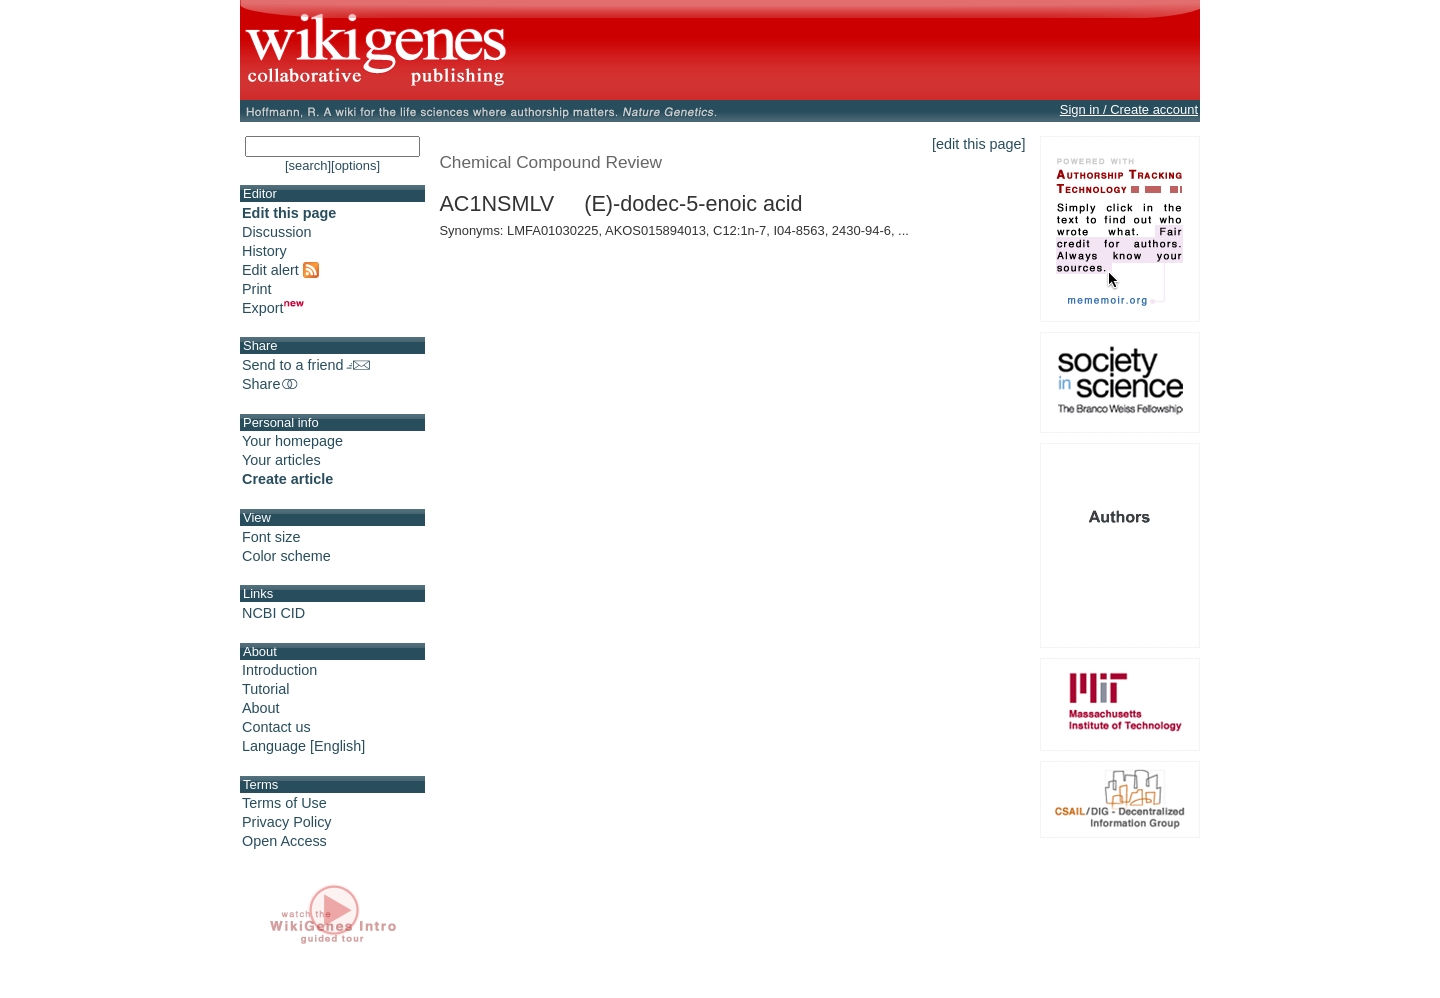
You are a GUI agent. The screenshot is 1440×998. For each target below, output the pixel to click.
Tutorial (265, 689)
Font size (271, 537)
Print (257, 289)
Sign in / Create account (1129, 109)
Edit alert (280, 270)
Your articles (281, 460)
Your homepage (292, 441)
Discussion (277, 232)
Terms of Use (284, 803)
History (264, 251)
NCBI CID (273, 613)
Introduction (279, 670)
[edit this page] (979, 144)
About (261, 708)
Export (273, 308)
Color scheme (286, 556)
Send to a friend (306, 365)
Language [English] (303, 746)
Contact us (276, 727)
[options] (355, 165)
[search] (308, 165)
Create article (287, 479)
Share (271, 384)
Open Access (284, 841)
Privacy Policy (287, 822)
